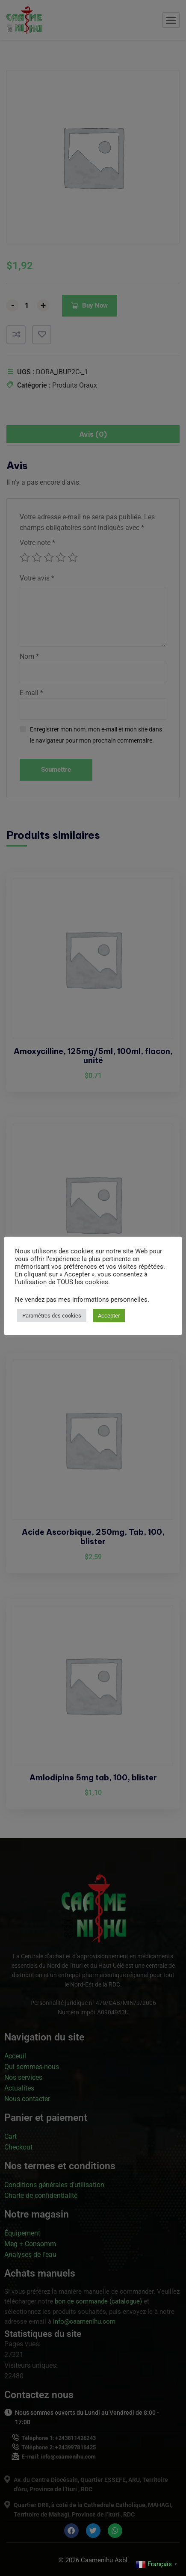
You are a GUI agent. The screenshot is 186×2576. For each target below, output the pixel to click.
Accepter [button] (109, 1315)
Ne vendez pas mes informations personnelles (81, 1299)
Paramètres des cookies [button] (51, 1315)
